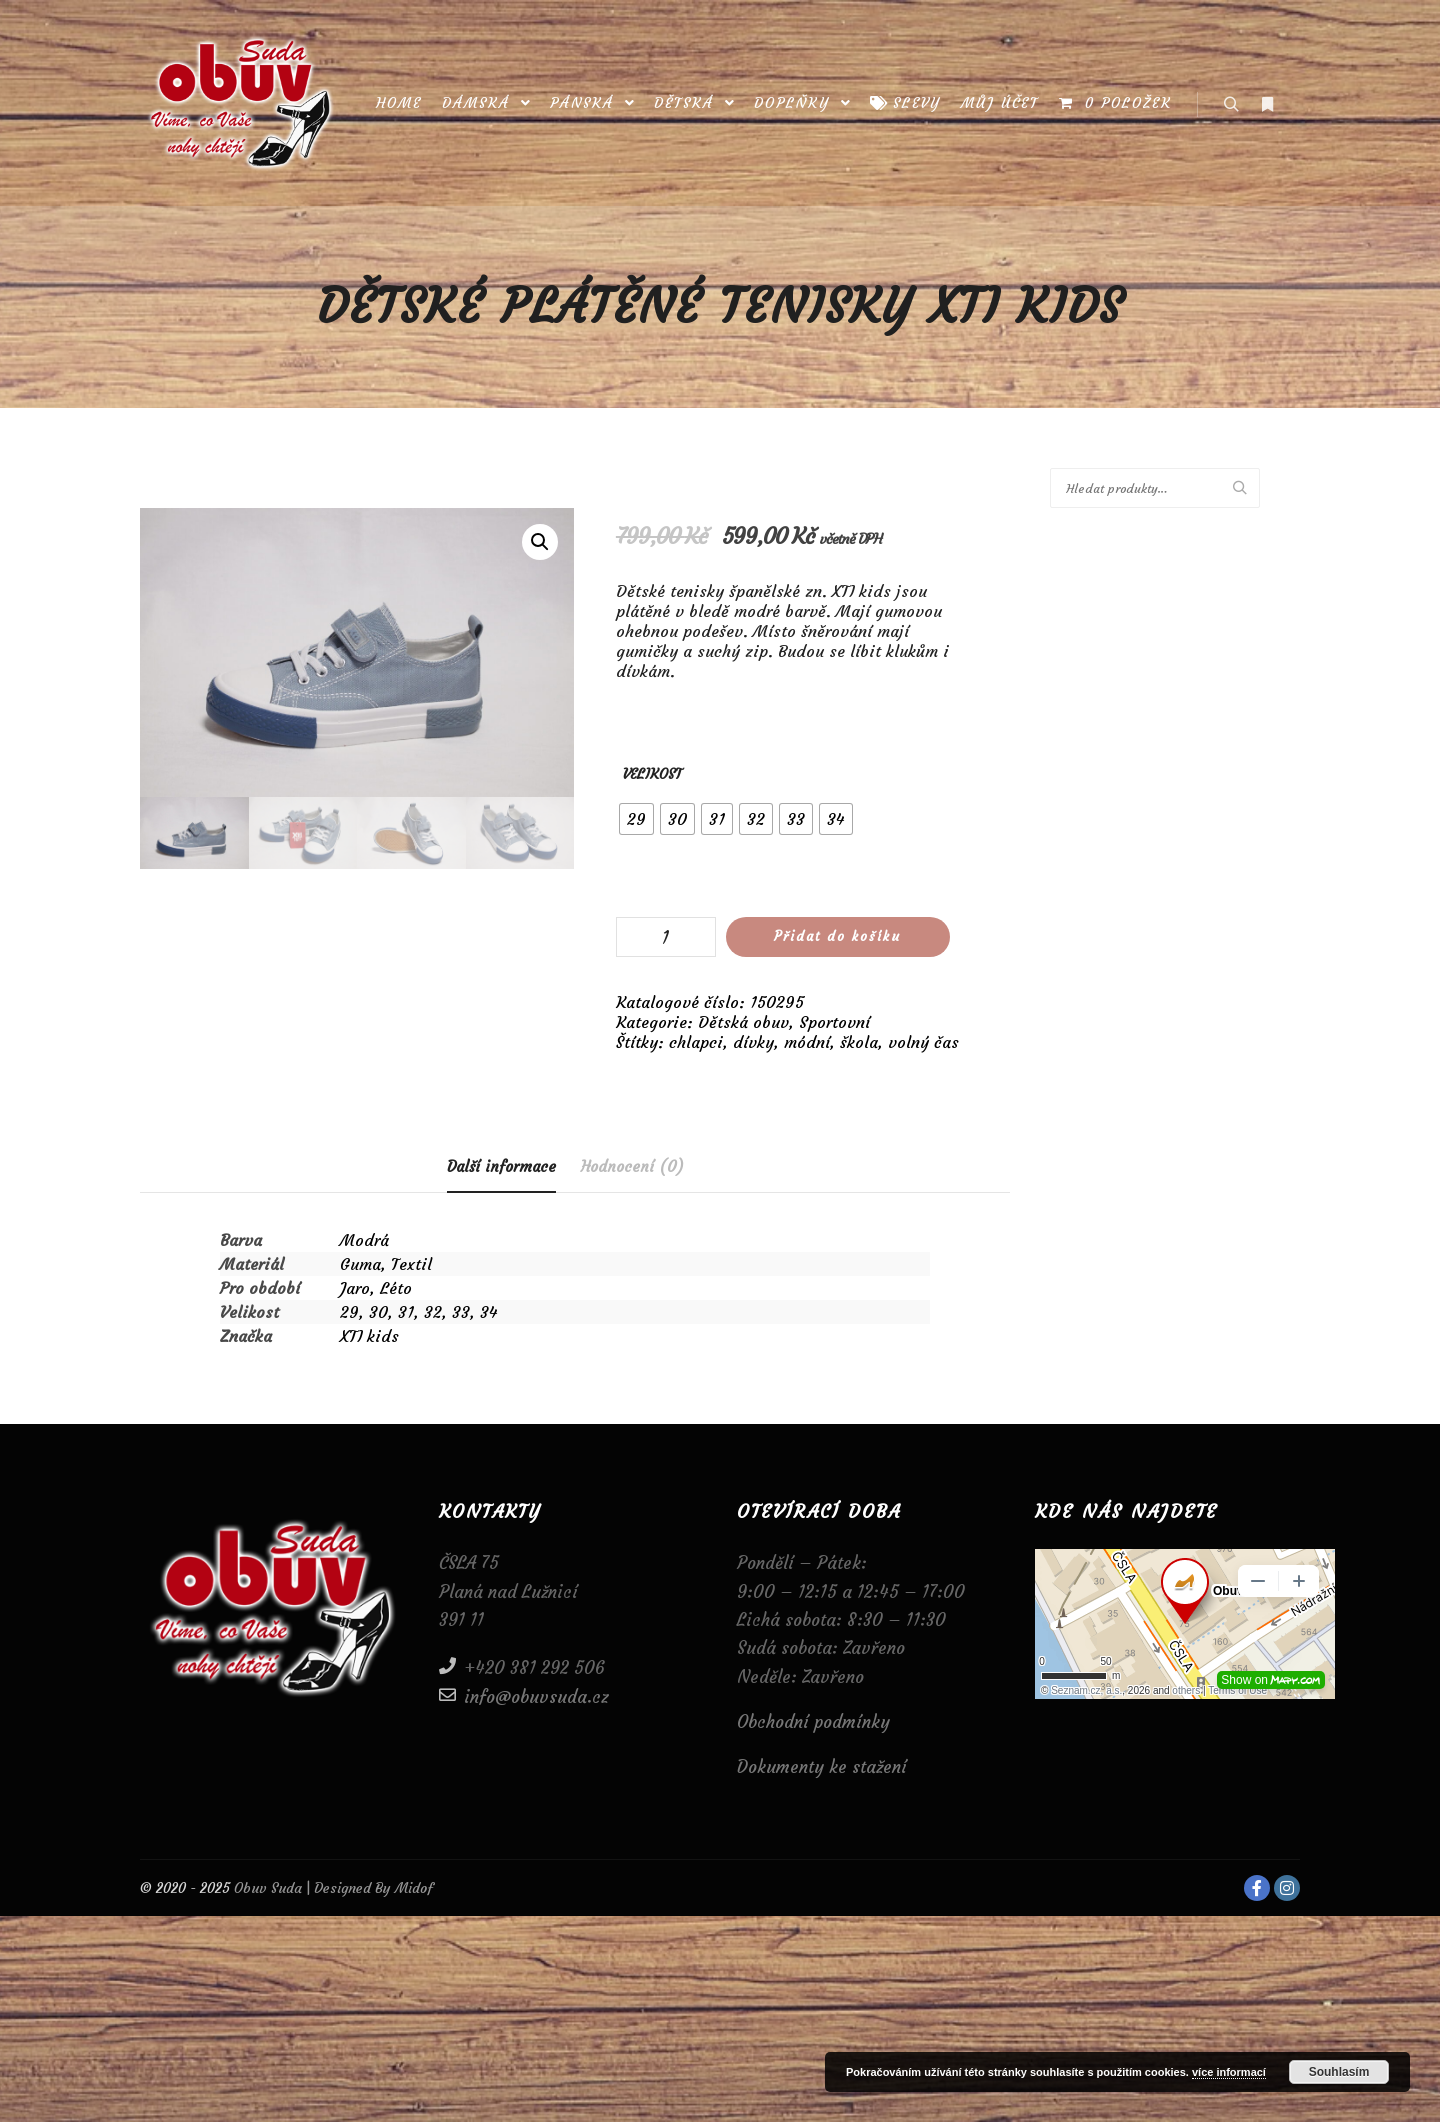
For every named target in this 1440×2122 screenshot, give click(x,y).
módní (807, 1042)
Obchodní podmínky (813, 1722)
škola (859, 1042)
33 (461, 1312)
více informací (1229, 2072)
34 (489, 1312)
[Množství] (666, 937)
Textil (411, 1264)
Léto (396, 1288)
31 (406, 1312)
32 (433, 1312)
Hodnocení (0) (632, 1166)
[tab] (501, 1167)
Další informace (501, 1166)
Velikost (652, 774)
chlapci (696, 1042)
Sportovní (834, 1022)
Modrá (364, 1240)
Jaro (355, 1288)
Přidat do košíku (837, 936)
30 (378, 1312)
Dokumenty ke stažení (822, 1767)
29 (349, 1312)
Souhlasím (1339, 2072)
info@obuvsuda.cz (524, 1695)
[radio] (636, 819)
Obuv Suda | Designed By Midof (331, 1888)
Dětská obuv (743, 1022)
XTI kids (369, 1336)
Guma (360, 1264)
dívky (753, 1042)
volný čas (923, 1042)
